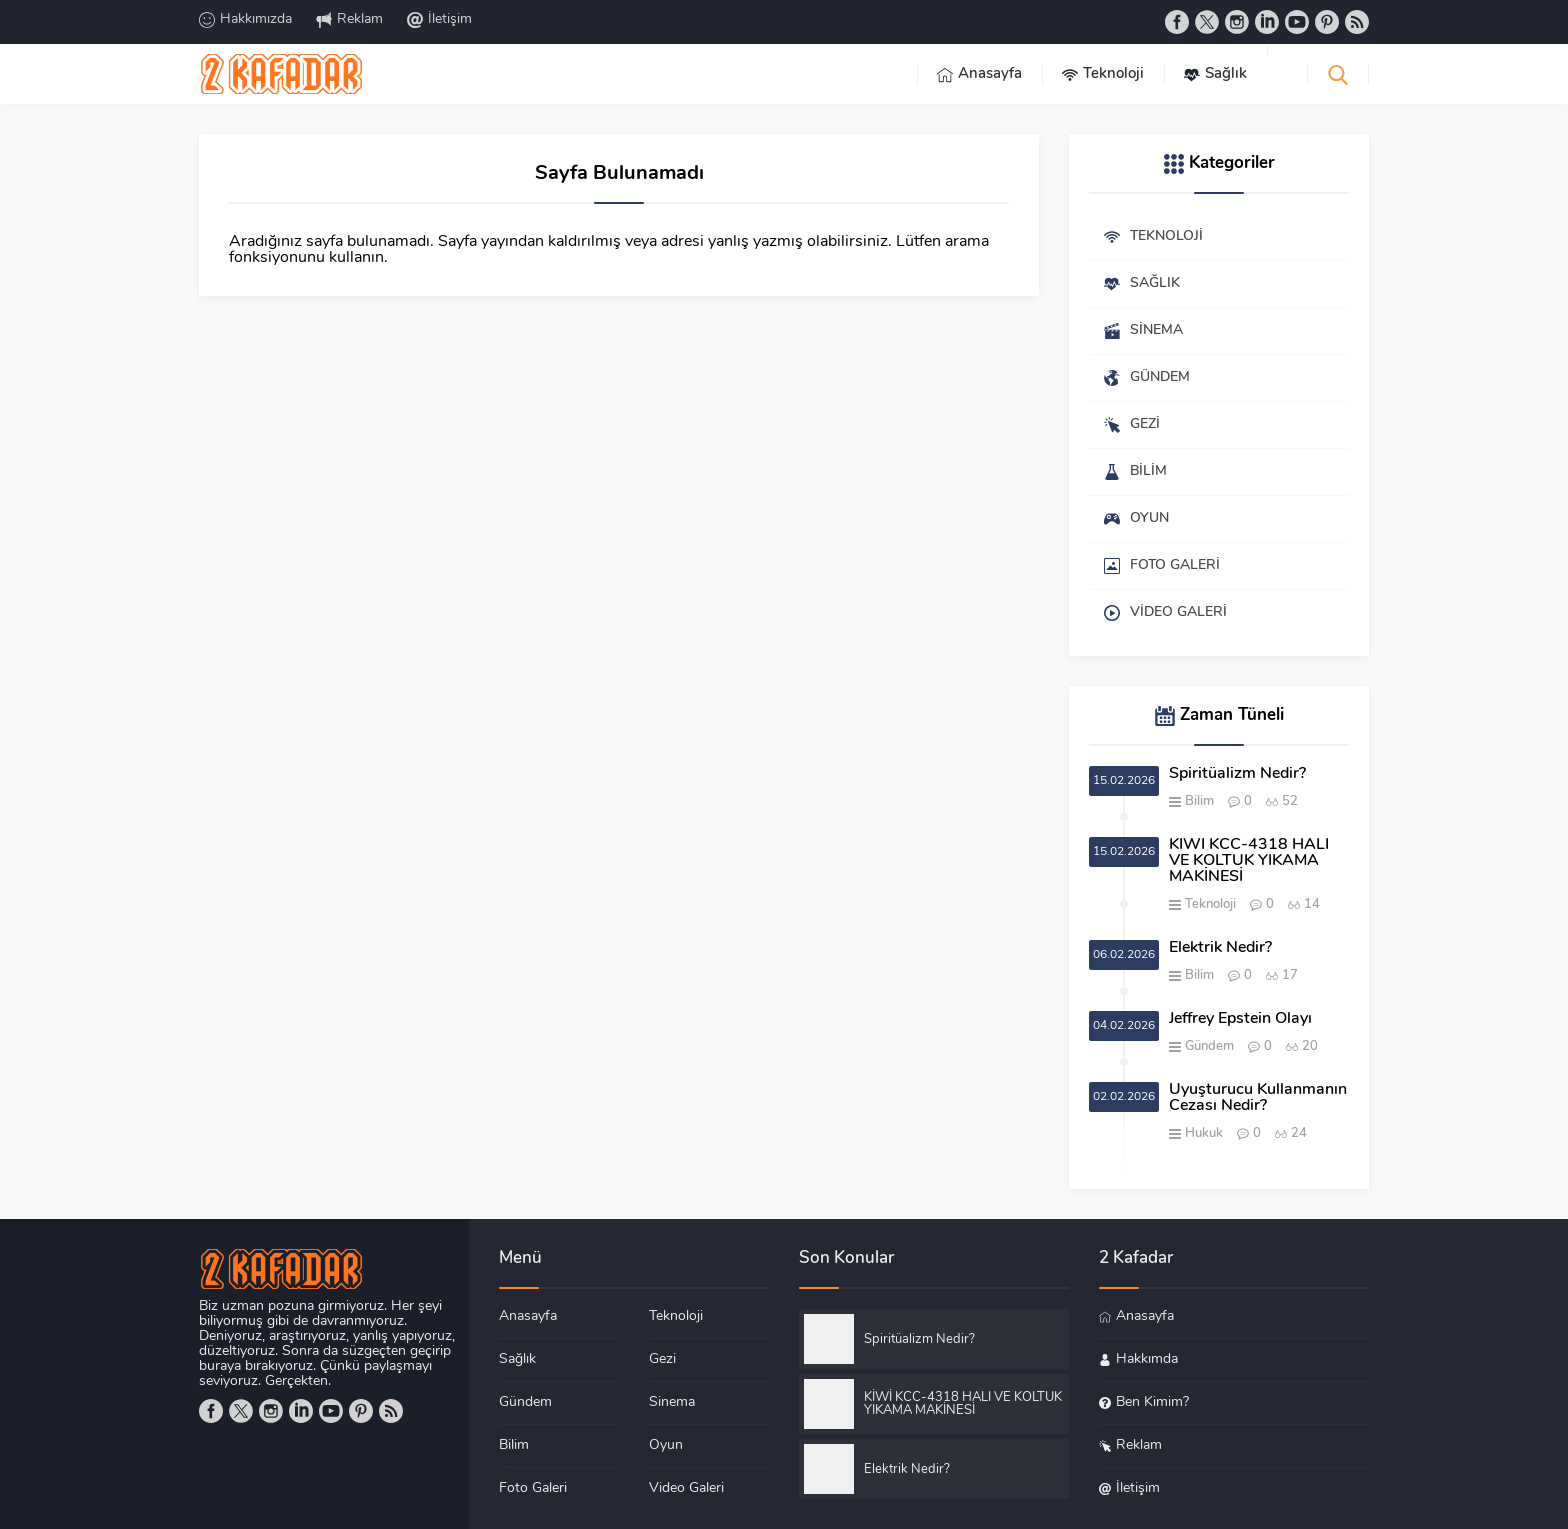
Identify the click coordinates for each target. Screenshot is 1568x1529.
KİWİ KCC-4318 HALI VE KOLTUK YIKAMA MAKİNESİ (1249, 861)
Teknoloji (1210, 904)
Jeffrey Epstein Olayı (1240, 1019)
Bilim (1199, 801)
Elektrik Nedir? (1220, 948)
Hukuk (1204, 1133)
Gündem (1209, 1046)
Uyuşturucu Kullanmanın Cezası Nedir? (1258, 1098)
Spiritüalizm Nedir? (1237, 774)
